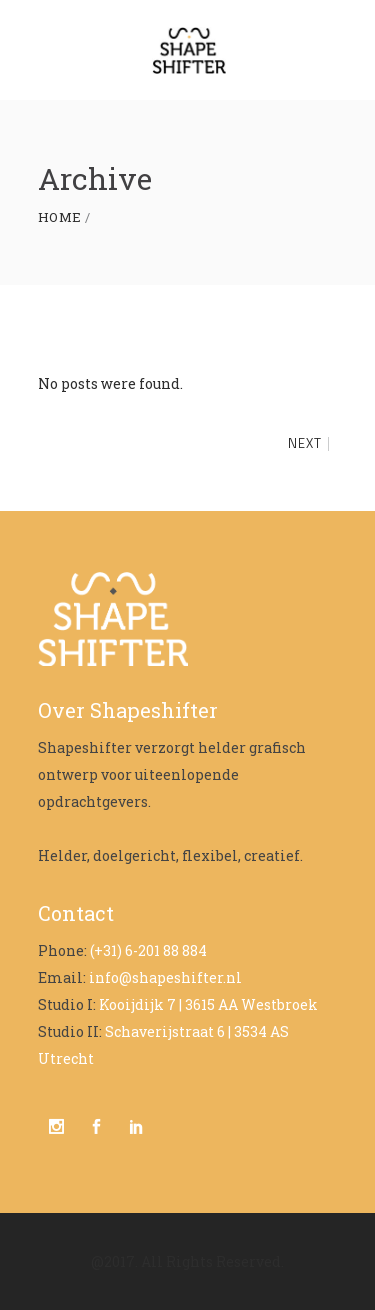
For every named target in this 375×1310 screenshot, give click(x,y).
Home (60, 217)
